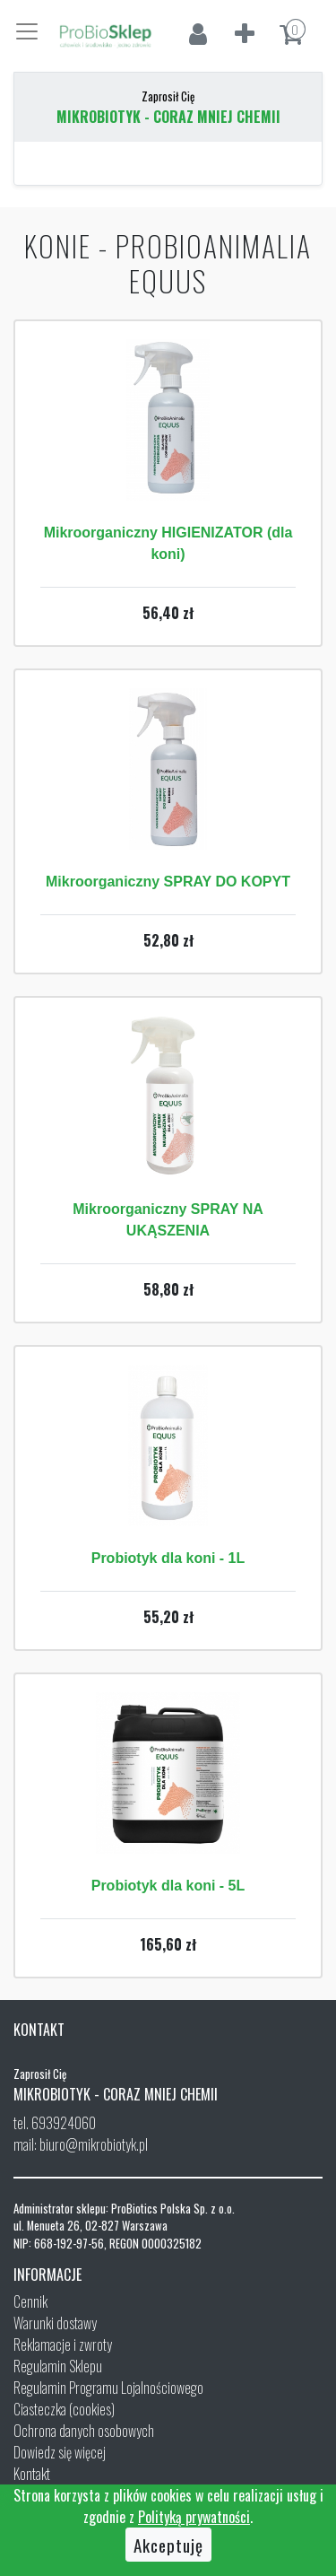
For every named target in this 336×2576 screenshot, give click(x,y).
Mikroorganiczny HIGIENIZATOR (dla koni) (168, 543)
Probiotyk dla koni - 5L (168, 1885)
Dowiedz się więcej (59, 2452)
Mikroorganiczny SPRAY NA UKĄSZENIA (168, 1219)
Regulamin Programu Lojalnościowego (108, 2387)
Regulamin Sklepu (57, 2366)
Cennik (30, 2301)
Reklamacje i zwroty (62, 2344)
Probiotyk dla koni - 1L (168, 1558)
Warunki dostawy (55, 2323)
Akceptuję (168, 2544)
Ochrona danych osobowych (83, 2430)
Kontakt (31, 2473)
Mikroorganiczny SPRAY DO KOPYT (168, 881)
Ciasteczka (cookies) (64, 2409)
